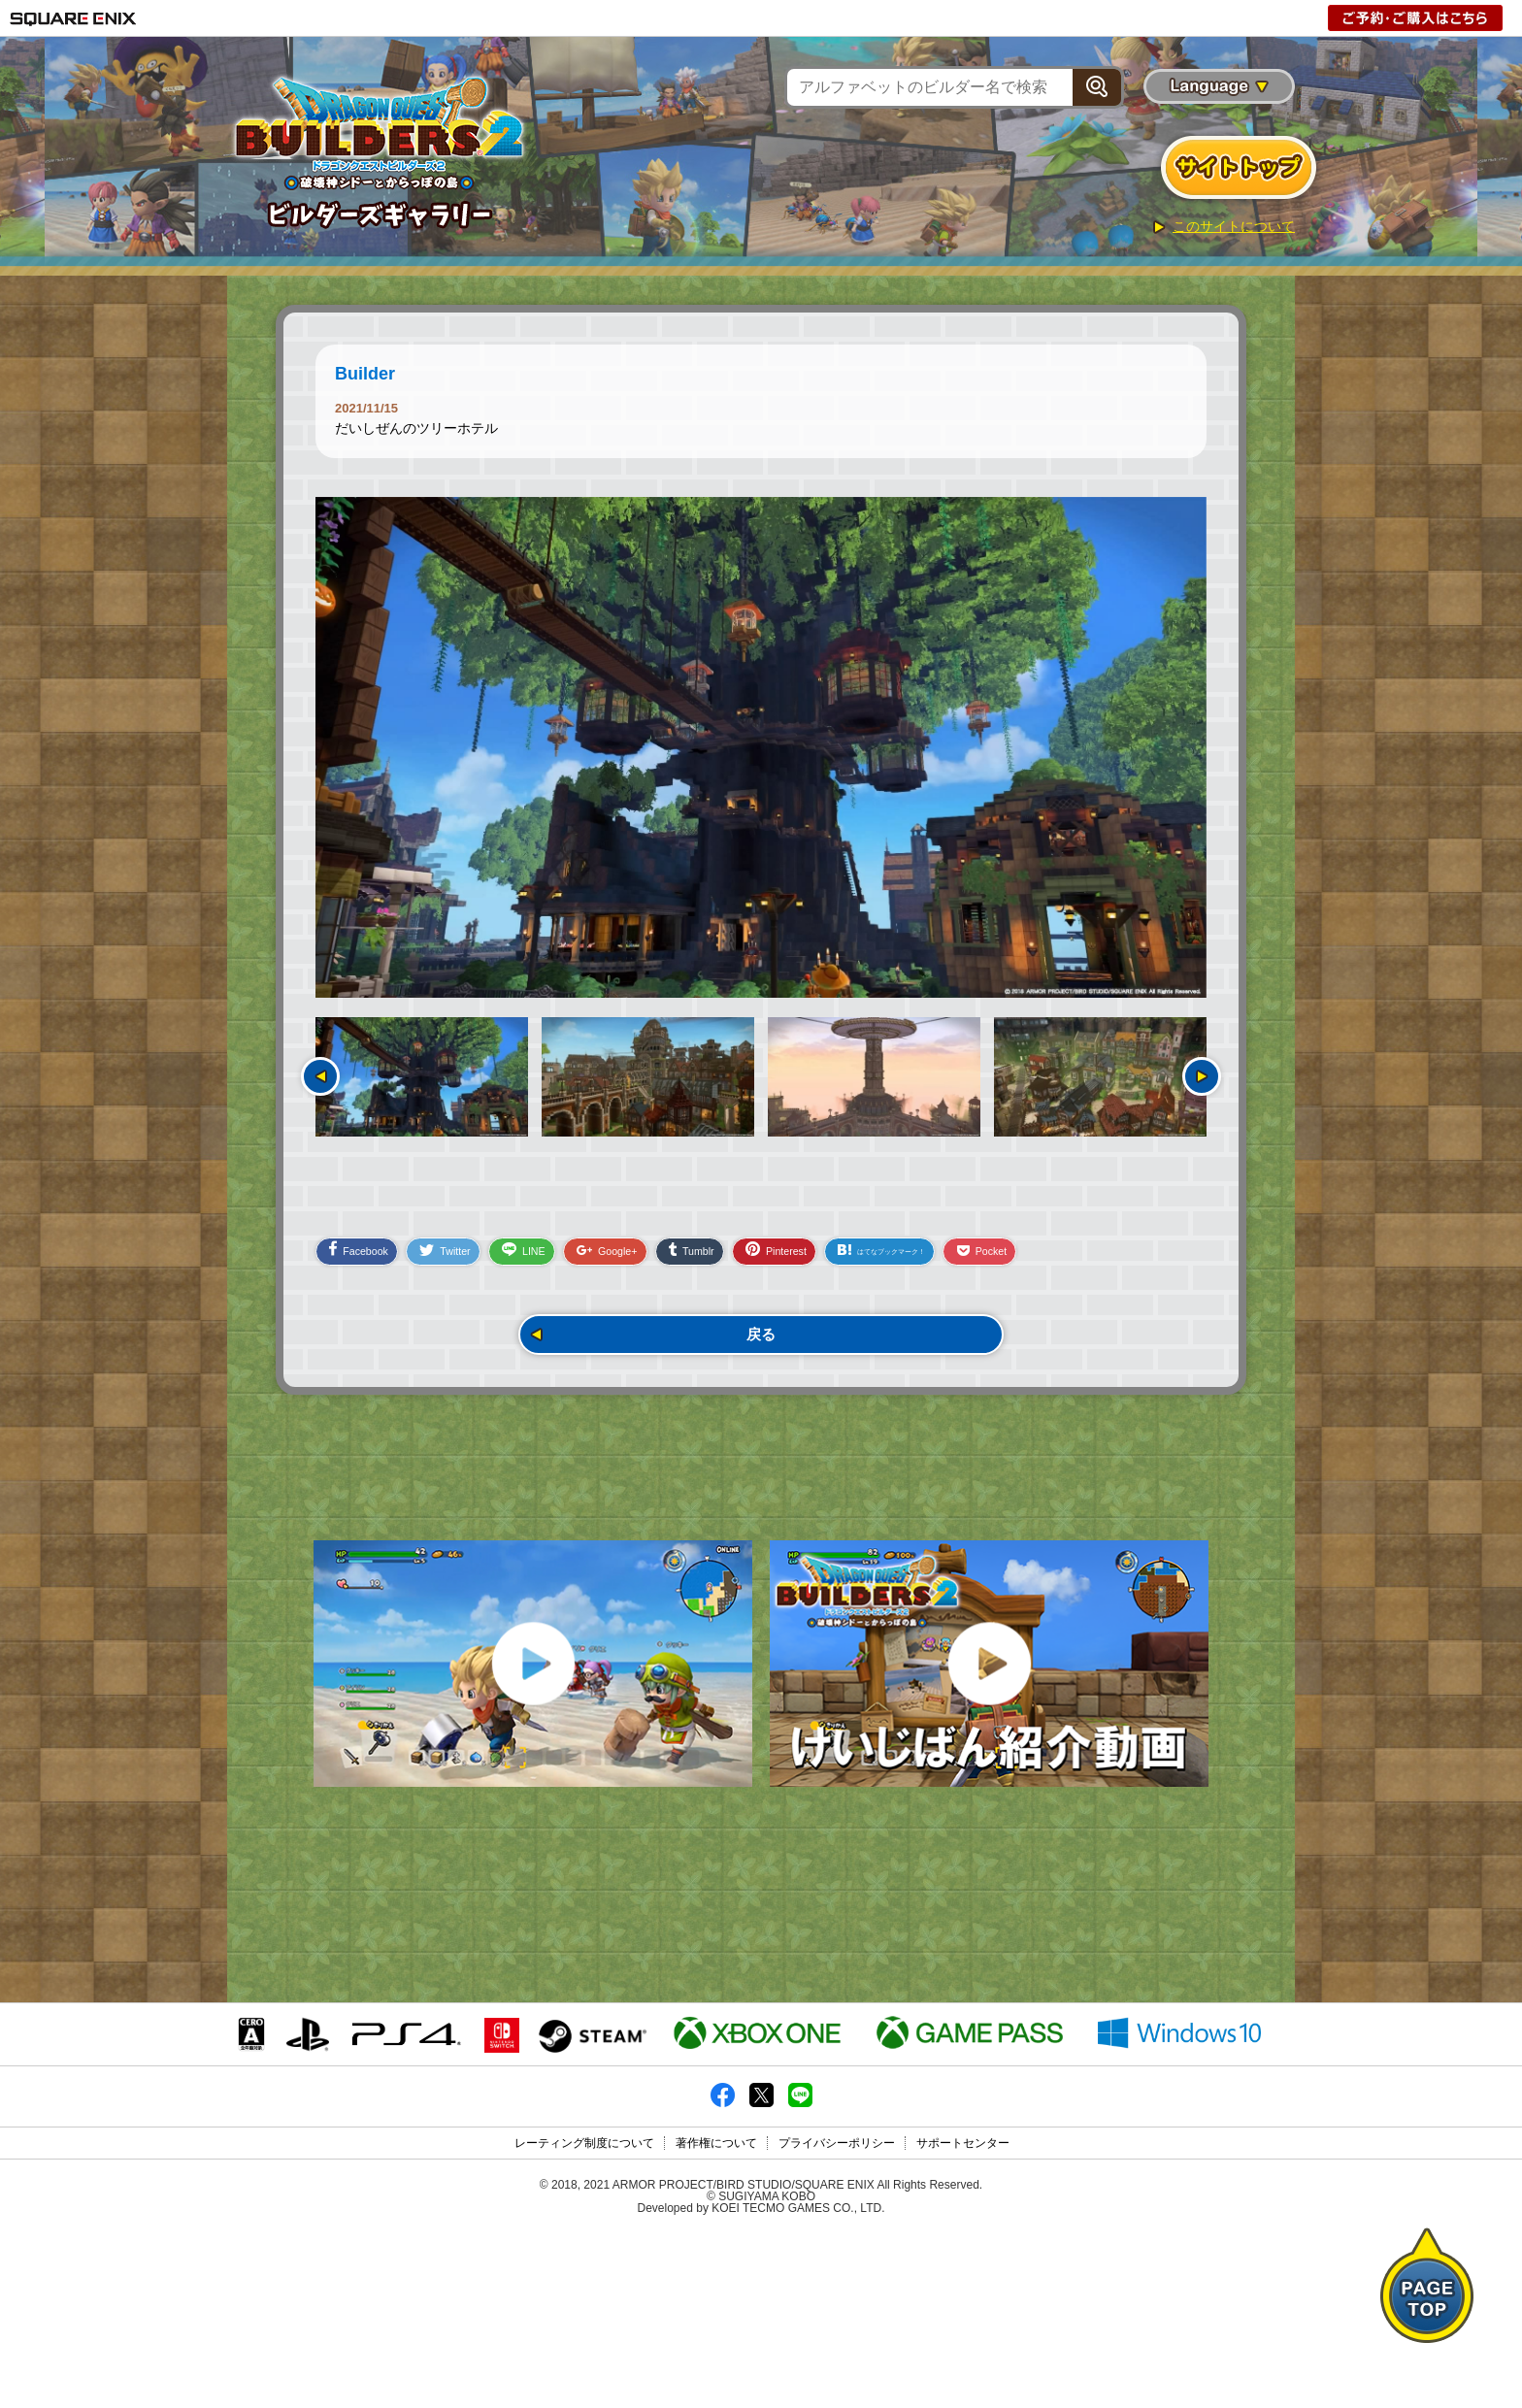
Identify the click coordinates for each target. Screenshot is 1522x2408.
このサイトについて (1234, 226)
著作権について (716, 2318)
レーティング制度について (584, 2318)
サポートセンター (962, 2318)
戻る (761, 1348)
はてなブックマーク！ (995, 1261)
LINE (561, 1261)
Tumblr (759, 1261)
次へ (1201, 1076)
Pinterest (860, 1260)
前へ (320, 1076)
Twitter (468, 1262)
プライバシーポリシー (836, 2318)
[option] (761, 747)
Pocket (1123, 1262)
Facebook (365, 1260)
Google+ (660, 1262)
